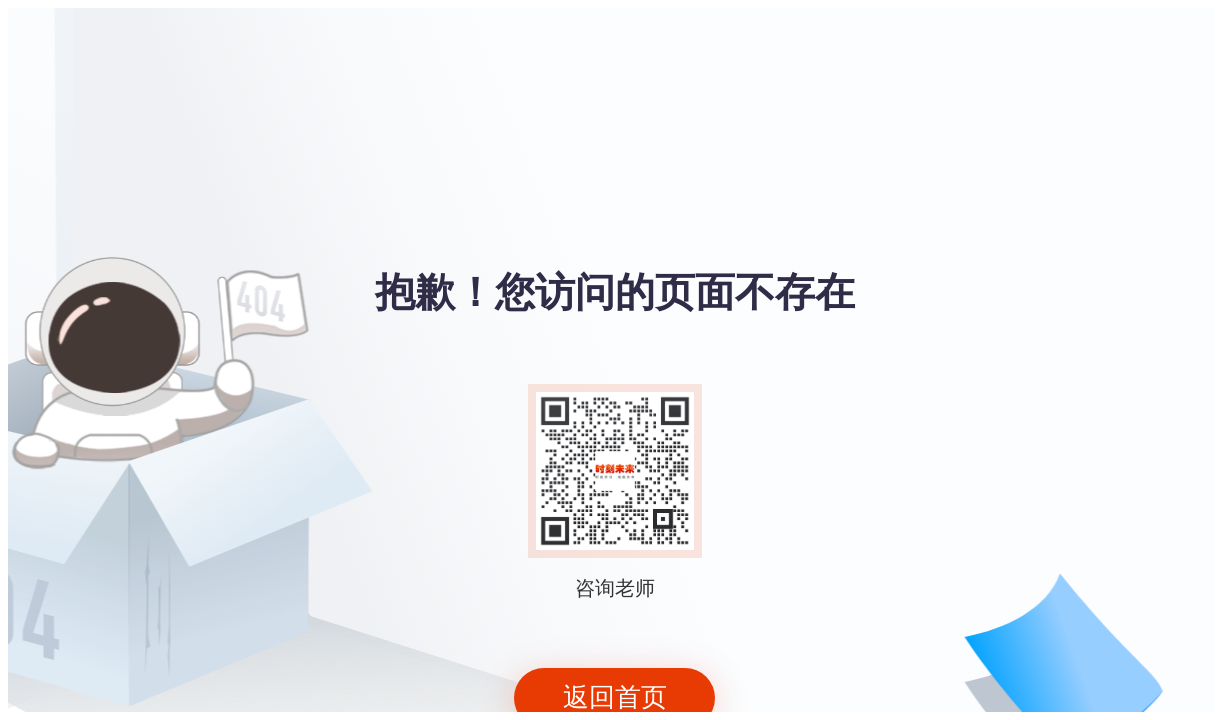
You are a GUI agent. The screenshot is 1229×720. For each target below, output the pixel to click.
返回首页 (615, 697)
